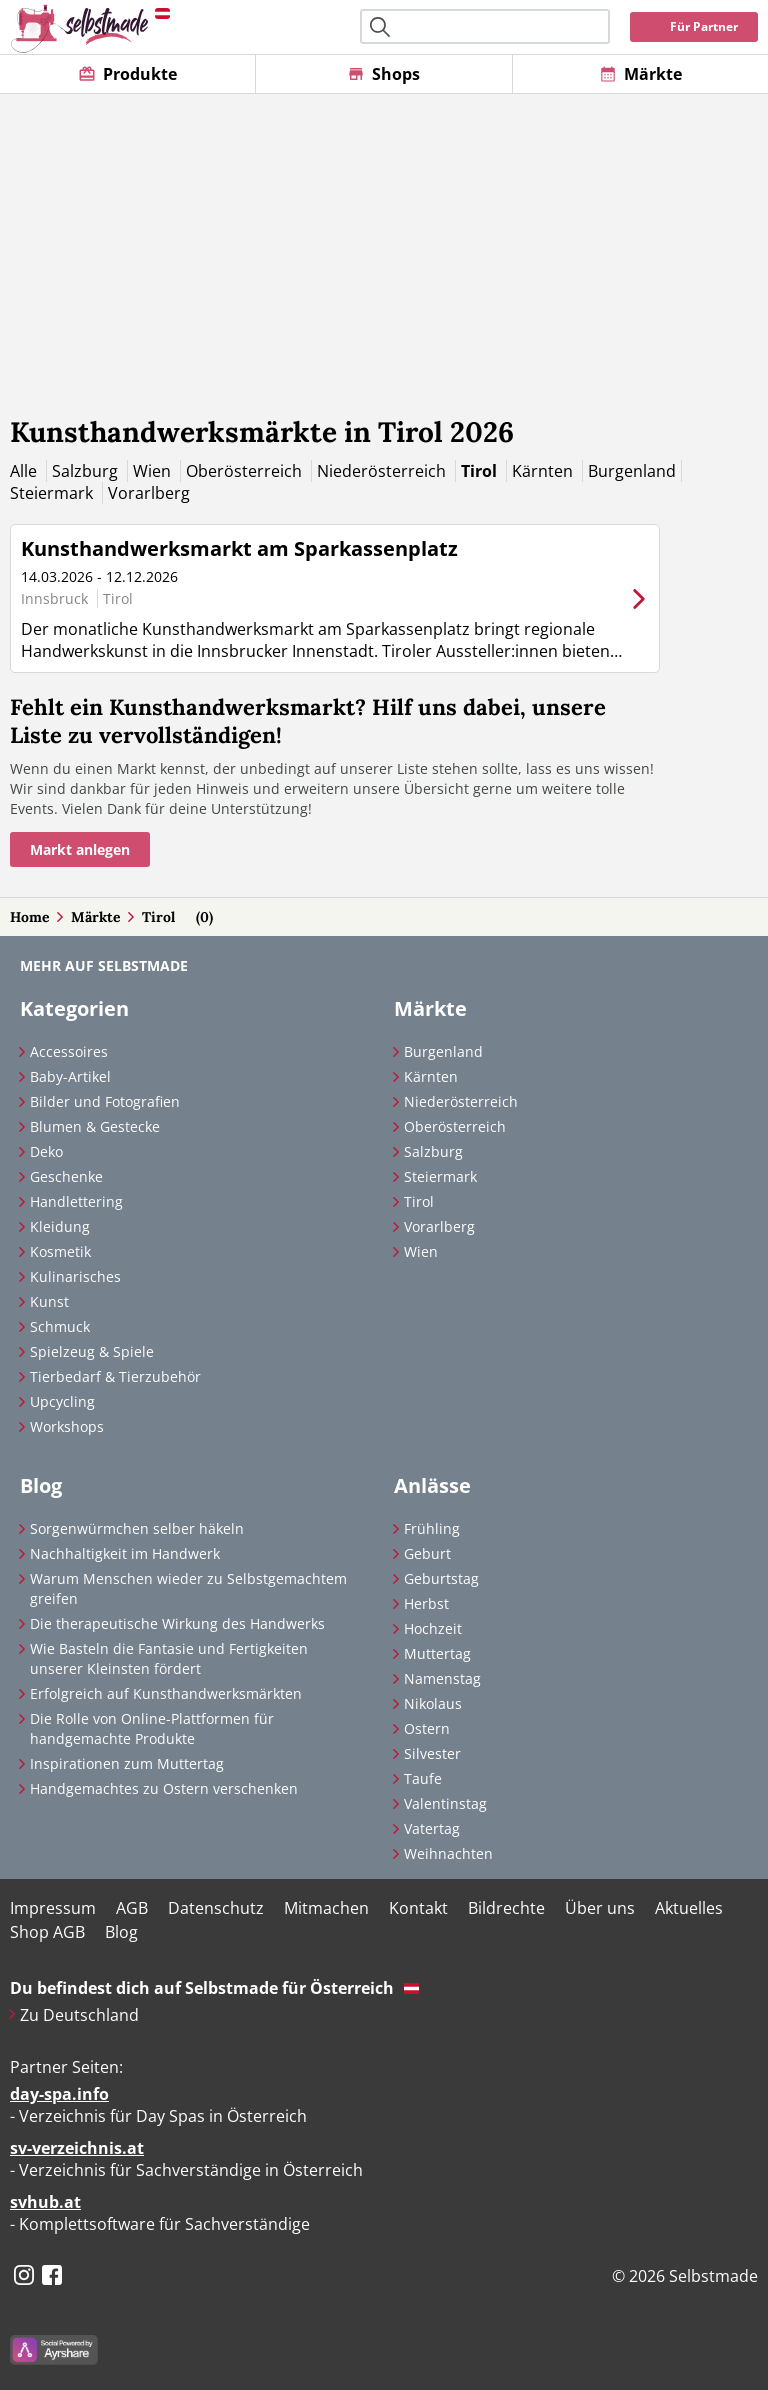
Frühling (432, 1528)
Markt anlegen (80, 849)
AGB (132, 1908)
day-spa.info (59, 2094)
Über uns (600, 1908)
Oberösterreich (246, 471)
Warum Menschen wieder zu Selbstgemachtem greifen (188, 1588)
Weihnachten (448, 1853)
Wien (154, 471)
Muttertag (437, 1653)
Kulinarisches (75, 1276)
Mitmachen (326, 1908)
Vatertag (432, 1828)
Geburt (427, 1553)
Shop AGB (47, 1932)
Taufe (423, 1778)
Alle (25, 471)
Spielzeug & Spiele (92, 1351)
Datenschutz (216, 1908)
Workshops (67, 1426)
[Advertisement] (384, 244)
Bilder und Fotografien (105, 1101)
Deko (46, 1151)
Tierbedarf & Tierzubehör (115, 1376)
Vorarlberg (149, 493)
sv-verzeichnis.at (77, 2148)
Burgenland (632, 471)
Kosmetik (60, 1251)
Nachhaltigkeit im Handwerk (125, 1553)
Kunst (49, 1301)
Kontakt (418, 1908)
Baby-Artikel (70, 1076)
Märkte (96, 917)
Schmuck (60, 1326)
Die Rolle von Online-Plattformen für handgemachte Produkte (152, 1728)
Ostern (427, 1728)
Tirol (481, 471)
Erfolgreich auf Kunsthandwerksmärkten (166, 1693)
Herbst (426, 1603)
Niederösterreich (383, 471)
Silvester (432, 1753)
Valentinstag (445, 1803)
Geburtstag (441, 1578)
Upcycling (62, 1401)
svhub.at (45, 2202)
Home (30, 917)
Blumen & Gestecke (95, 1126)
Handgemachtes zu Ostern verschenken (164, 1788)
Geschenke (66, 1176)
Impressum (53, 1908)
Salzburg (87, 471)
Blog (121, 1932)
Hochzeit (433, 1628)
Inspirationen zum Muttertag (127, 1763)
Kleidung (60, 1226)
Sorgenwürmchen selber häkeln (137, 1528)
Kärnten (544, 471)
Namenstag (442, 1678)
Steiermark (53, 493)
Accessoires (69, 1051)
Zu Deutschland (79, 2015)
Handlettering (76, 1201)
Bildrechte (506, 1908)
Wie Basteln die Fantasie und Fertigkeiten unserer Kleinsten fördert (169, 1658)
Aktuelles (689, 1908)
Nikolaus (433, 1703)
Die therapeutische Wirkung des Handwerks (177, 1623)
